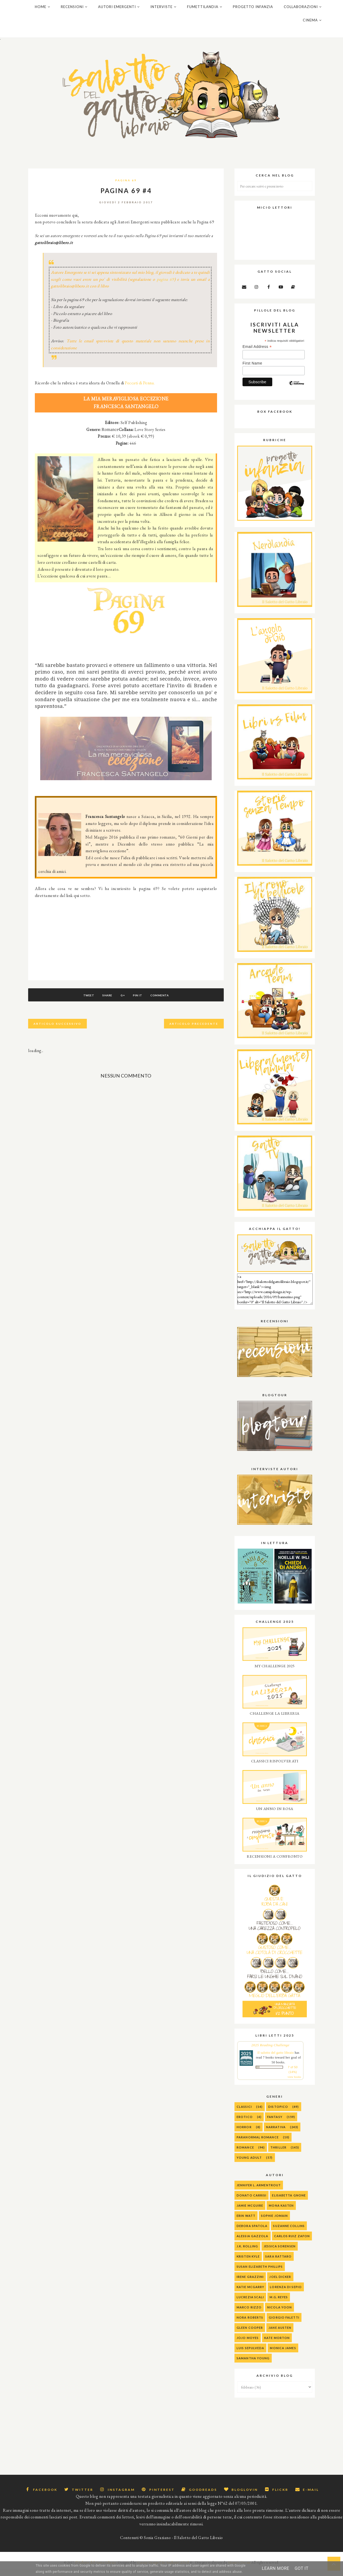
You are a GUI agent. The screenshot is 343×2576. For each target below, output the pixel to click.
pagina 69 (165, 286)
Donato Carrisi (251, 2202)
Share (104, 1002)
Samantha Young (253, 2365)
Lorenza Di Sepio (286, 2293)
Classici (244, 2113)
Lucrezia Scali (250, 2303)
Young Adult (249, 2164)
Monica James (283, 2354)
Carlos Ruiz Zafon (292, 2242)
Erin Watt (246, 2222)
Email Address (257, 353)
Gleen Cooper (250, 2334)
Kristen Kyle (248, 2263)
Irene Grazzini (250, 2283)
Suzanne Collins (289, 2232)
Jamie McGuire (250, 2212)
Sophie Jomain (274, 2222)
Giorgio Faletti (284, 2324)
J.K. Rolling (247, 2253)
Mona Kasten (281, 2212)
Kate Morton (277, 2344)
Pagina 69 (126, 187)
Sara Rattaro (278, 2263)
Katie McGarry (250, 2293)
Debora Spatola (252, 2232)
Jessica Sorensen (280, 2253)
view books (294, 2083)
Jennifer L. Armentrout (259, 2192)
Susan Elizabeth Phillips (260, 2273)
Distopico (278, 2113)
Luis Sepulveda (250, 2354)
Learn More (275, 2568)
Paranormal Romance (258, 2144)
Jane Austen (280, 2334)
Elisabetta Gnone (289, 2202)
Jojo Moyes (248, 2344)
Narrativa (276, 2133)
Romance (245, 2154)
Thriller (278, 2154)
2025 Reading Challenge (270, 2052)
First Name (252, 370)
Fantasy (274, 2123)
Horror (244, 2133)
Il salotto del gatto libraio (276, 2059)
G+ (123, 1002)
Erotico (245, 2123)
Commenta (166, 1002)
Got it (301, 2568)
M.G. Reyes (279, 2303)
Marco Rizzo (249, 2314)
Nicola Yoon (279, 2314)
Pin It (141, 1002)
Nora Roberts (250, 2324)
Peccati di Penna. (140, 389)
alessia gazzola (253, 2242)
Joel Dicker (280, 2283)
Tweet (82, 1002)
